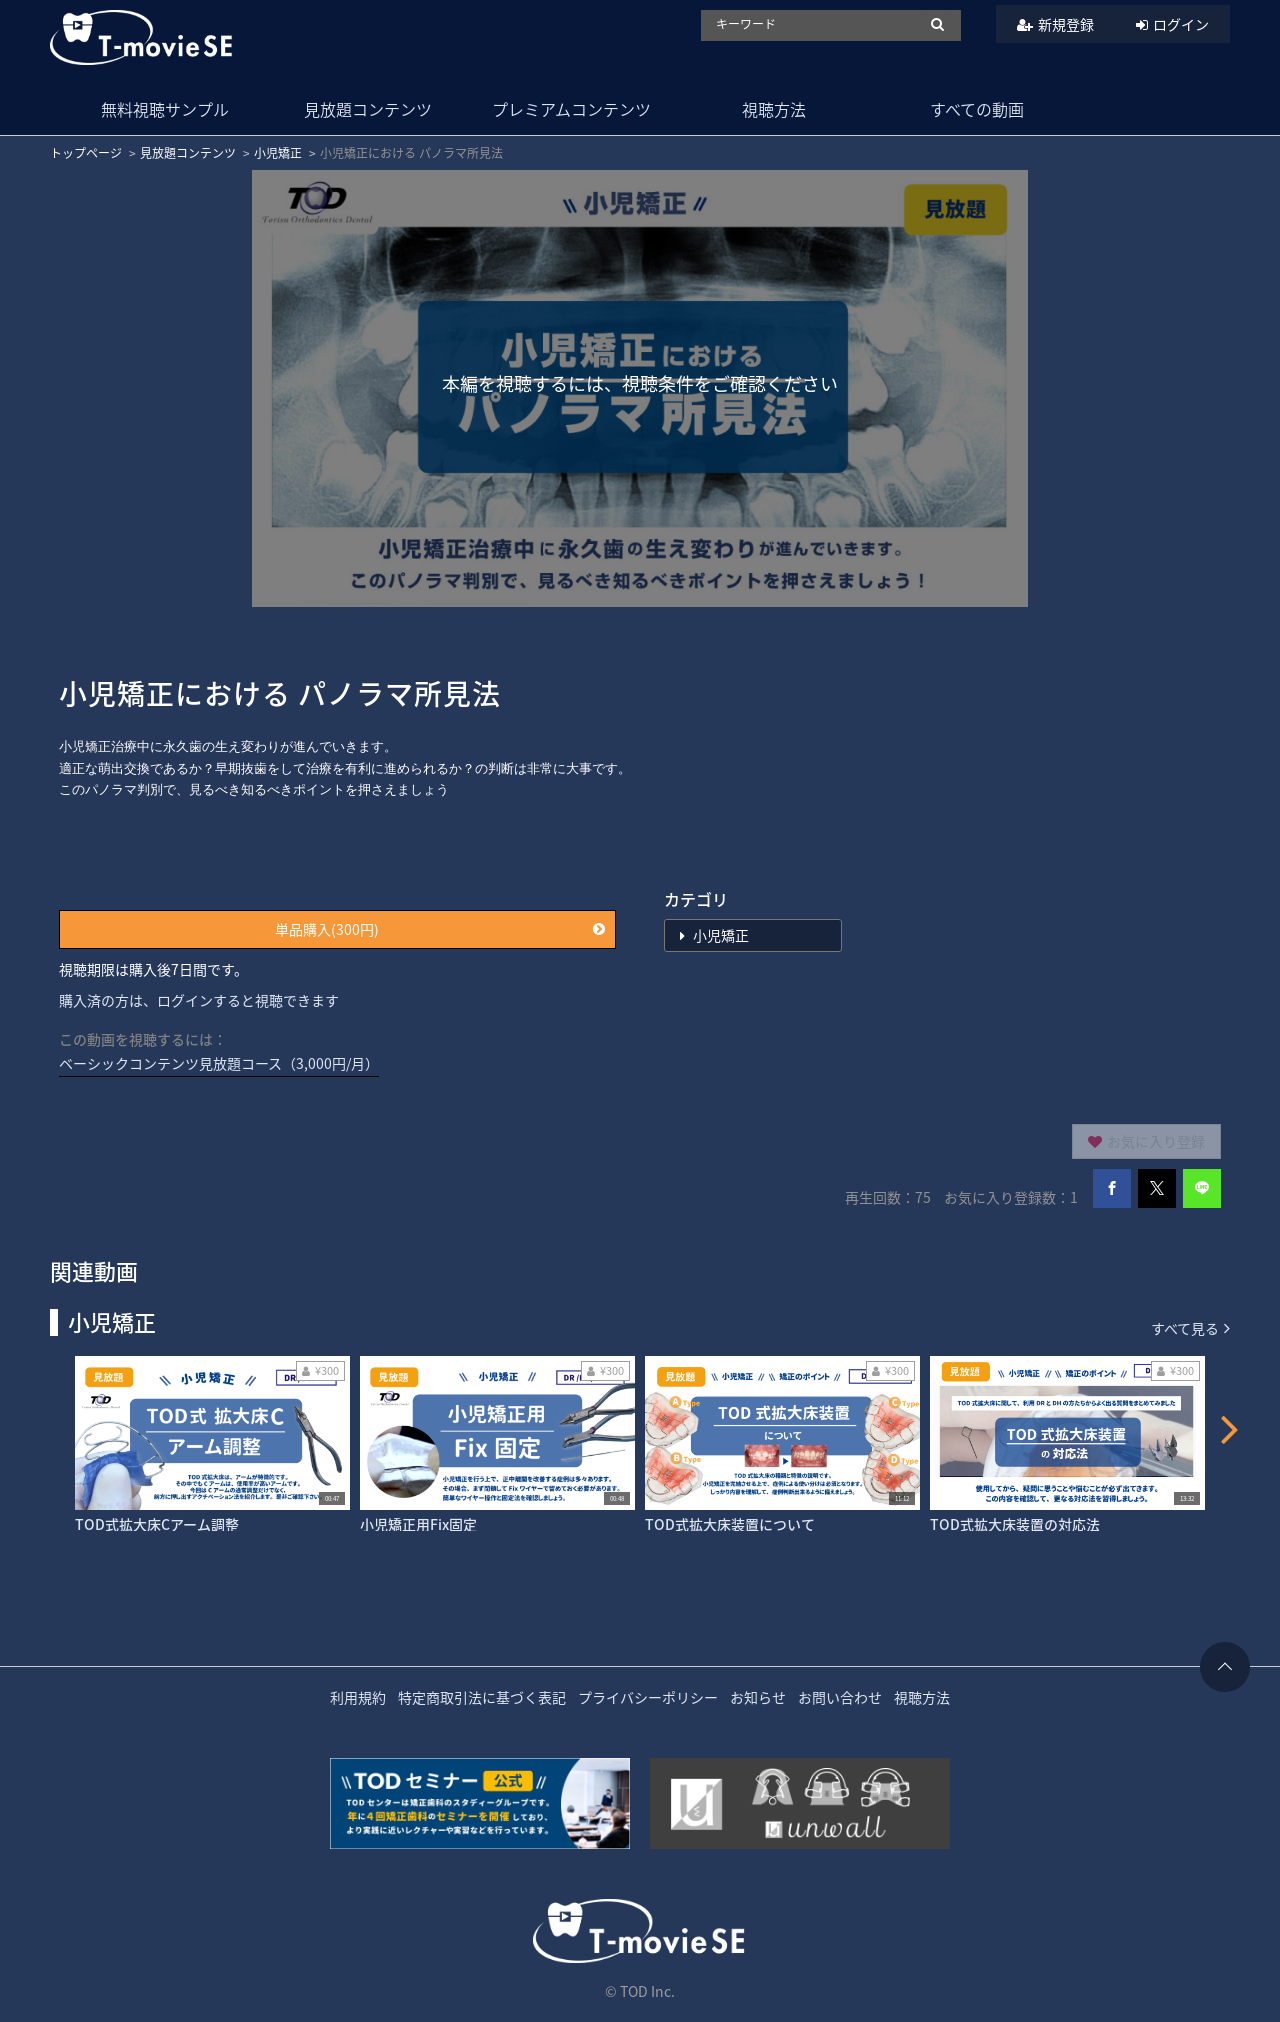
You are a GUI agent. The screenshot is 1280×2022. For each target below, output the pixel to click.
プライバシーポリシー (648, 1697)
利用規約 (358, 1697)
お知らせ (758, 1697)
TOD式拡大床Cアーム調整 (157, 1524)
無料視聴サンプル (165, 109)
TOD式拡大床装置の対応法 (1015, 1524)
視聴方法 (774, 109)
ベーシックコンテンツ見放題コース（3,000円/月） (219, 1063)
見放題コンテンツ (368, 109)
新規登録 (1066, 24)
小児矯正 (278, 153)
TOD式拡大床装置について (730, 1524)
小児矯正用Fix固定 (418, 1524)
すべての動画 (977, 109)
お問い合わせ (840, 1697)
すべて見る (1190, 1327)
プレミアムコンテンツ (571, 109)
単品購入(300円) (440, 929)
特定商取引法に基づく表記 (482, 1697)
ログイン (1181, 24)
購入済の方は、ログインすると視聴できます (199, 1000)
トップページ (86, 153)
